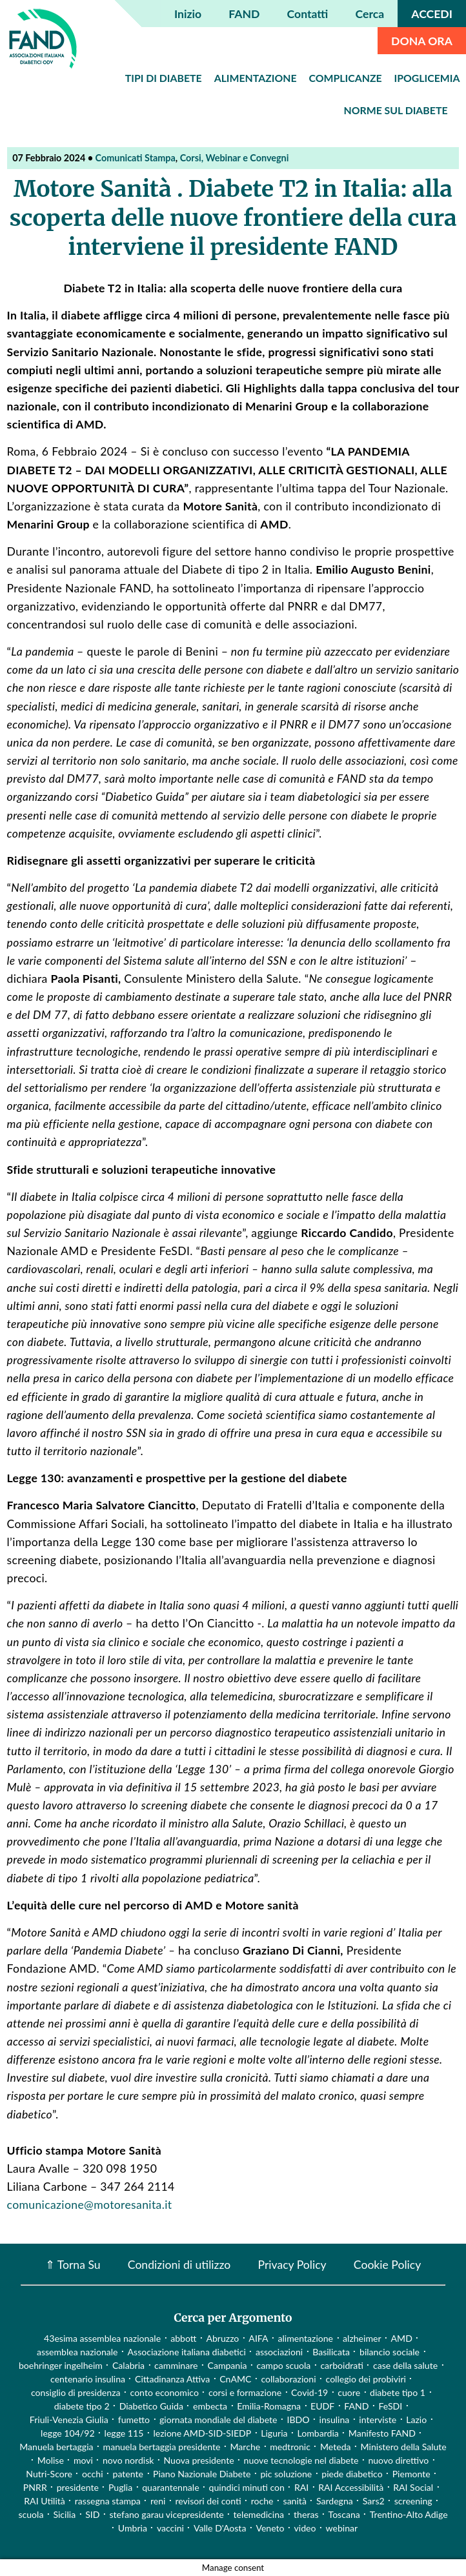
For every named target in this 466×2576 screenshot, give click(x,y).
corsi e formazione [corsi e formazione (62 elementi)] (244, 2392)
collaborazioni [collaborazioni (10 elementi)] (288, 2378)
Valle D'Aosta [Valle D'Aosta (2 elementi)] (220, 2527)
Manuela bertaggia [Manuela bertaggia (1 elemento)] (56, 2446)
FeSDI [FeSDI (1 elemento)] (390, 2405)
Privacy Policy (292, 2264)
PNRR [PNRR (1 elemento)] (35, 2487)
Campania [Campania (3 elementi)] (227, 2365)
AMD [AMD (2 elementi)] (401, 2338)
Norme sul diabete (396, 110)
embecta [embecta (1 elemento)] (210, 2405)
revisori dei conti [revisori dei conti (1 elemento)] (208, 2500)
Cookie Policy (387, 2264)
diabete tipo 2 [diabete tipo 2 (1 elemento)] (82, 2405)
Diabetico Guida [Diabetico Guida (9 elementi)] (151, 2405)
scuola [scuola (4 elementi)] (30, 2514)
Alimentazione (255, 78)
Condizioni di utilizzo (179, 2264)
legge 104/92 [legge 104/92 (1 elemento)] (67, 2433)
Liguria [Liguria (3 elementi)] (274, 2433)
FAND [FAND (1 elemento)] (356, 2405)
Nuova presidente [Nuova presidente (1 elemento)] (198, 2460)
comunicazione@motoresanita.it (89, 2204)
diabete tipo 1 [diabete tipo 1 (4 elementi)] (397, 2392)
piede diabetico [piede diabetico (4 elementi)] (351, 2473)
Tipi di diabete (163, 78)
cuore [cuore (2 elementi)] (349, 2392)
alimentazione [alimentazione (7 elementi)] (306, 2338)
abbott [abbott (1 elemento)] (183, 2338)
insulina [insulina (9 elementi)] (334, 2419)
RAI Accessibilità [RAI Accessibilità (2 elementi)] (350, 2487)
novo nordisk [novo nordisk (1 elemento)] (128, 2460)
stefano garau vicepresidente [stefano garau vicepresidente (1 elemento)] (167, 2514)
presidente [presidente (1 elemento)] (78, 2487)
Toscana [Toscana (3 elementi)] (344, 2514)
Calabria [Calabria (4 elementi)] (128, 2365)
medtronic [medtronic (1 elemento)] (290, 2446)
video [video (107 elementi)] (305, 2527)
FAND (243, 14)
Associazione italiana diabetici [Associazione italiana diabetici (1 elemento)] (187, 2351)
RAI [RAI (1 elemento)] (301, 2487)
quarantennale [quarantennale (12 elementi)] (170, 2487)
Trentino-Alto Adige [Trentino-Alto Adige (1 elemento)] (409, 2514)
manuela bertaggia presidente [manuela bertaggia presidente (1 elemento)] (162, 2446)
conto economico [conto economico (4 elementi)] (164, 2392)
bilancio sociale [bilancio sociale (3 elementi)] (390, 2351)
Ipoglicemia (427, 78)
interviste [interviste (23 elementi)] (377, 2419)
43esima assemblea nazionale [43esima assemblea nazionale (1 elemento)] (102, 2338)
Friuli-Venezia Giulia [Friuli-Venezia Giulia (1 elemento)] (69, 2419)
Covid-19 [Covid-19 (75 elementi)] (309, 2392)
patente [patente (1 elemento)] (128, 2473)
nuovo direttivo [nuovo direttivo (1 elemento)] (398, 2460)
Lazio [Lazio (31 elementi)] (416, 2419)
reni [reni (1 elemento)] (158, 2500)
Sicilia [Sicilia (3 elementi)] (64, 2514)
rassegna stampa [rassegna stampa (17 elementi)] (108, 2500)
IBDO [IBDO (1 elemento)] (298, 2419)
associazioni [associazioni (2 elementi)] (279, 2351)
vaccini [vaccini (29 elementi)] (170, 2527)
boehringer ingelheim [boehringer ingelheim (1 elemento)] (61, 2365)
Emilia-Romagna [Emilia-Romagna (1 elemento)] (269, 2405)
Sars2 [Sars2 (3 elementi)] (374, 2500)
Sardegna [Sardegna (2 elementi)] (334, 2500)
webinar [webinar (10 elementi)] (342, 2527)
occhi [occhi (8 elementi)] (92, 2473)
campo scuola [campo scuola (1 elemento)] (284, 2365)
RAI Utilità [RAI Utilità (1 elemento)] (44, 2500)
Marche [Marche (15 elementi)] (245, 2446)
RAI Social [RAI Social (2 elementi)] (413, 2487)
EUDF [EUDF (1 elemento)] (322, 2405)
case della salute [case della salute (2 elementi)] (405, 2365)
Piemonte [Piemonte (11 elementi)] (411, 2473)
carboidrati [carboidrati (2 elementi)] (341, 2365)
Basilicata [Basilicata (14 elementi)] (331, 2351)
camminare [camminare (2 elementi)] (176, 2365)
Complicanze (345, 78)
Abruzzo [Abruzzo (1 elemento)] (222, 2338)
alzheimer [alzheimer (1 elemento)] (362, 2338)
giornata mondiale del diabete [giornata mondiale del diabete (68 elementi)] (218, 2419)
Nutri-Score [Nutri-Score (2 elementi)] (49, 2473)
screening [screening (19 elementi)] (413, 2500)
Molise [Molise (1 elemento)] (50, 2460)
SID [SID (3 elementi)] (92, 2514)
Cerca (370, 14)
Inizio (187, 14)
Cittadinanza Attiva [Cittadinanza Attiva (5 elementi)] (172, 2378)
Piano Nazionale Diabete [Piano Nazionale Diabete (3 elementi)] (201, 2473)
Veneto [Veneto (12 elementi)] (270, 2527)
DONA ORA (421, 41)
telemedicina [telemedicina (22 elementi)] (259, 2514)
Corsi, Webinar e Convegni (234, 157)
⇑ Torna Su (73, 2264)
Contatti (308, 14)
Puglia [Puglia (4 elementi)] (120, 2487)
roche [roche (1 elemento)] (262, 2500)
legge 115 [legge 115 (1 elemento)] (124, 2433)
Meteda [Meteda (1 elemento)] (335, 2446)
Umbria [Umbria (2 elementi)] (132, 2527)
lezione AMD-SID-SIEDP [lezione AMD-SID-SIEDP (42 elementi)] (202, 2433)
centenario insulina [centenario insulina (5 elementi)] (87, 2378)
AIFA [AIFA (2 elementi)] (258, 2338)
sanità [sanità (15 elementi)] (295, 2500)
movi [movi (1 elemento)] (83, 2460)
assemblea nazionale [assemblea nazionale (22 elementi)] (77, 2351)
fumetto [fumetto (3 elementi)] (134, 2419)
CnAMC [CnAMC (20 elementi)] (235, 2378)
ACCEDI (431, 14)
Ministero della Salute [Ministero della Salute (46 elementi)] (404, 2446)
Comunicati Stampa (136, 157)
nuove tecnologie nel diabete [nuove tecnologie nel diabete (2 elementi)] (301, 2460)
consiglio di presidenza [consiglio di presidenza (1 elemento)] (76, 2392)
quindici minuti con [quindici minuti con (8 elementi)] (247, 2487)
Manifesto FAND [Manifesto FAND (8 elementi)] (382, 2433)
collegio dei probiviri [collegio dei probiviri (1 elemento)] (366, 2378)
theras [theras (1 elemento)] (306, 2514)
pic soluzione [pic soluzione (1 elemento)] (286, 2473)
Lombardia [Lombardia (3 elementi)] (318, 2433)
